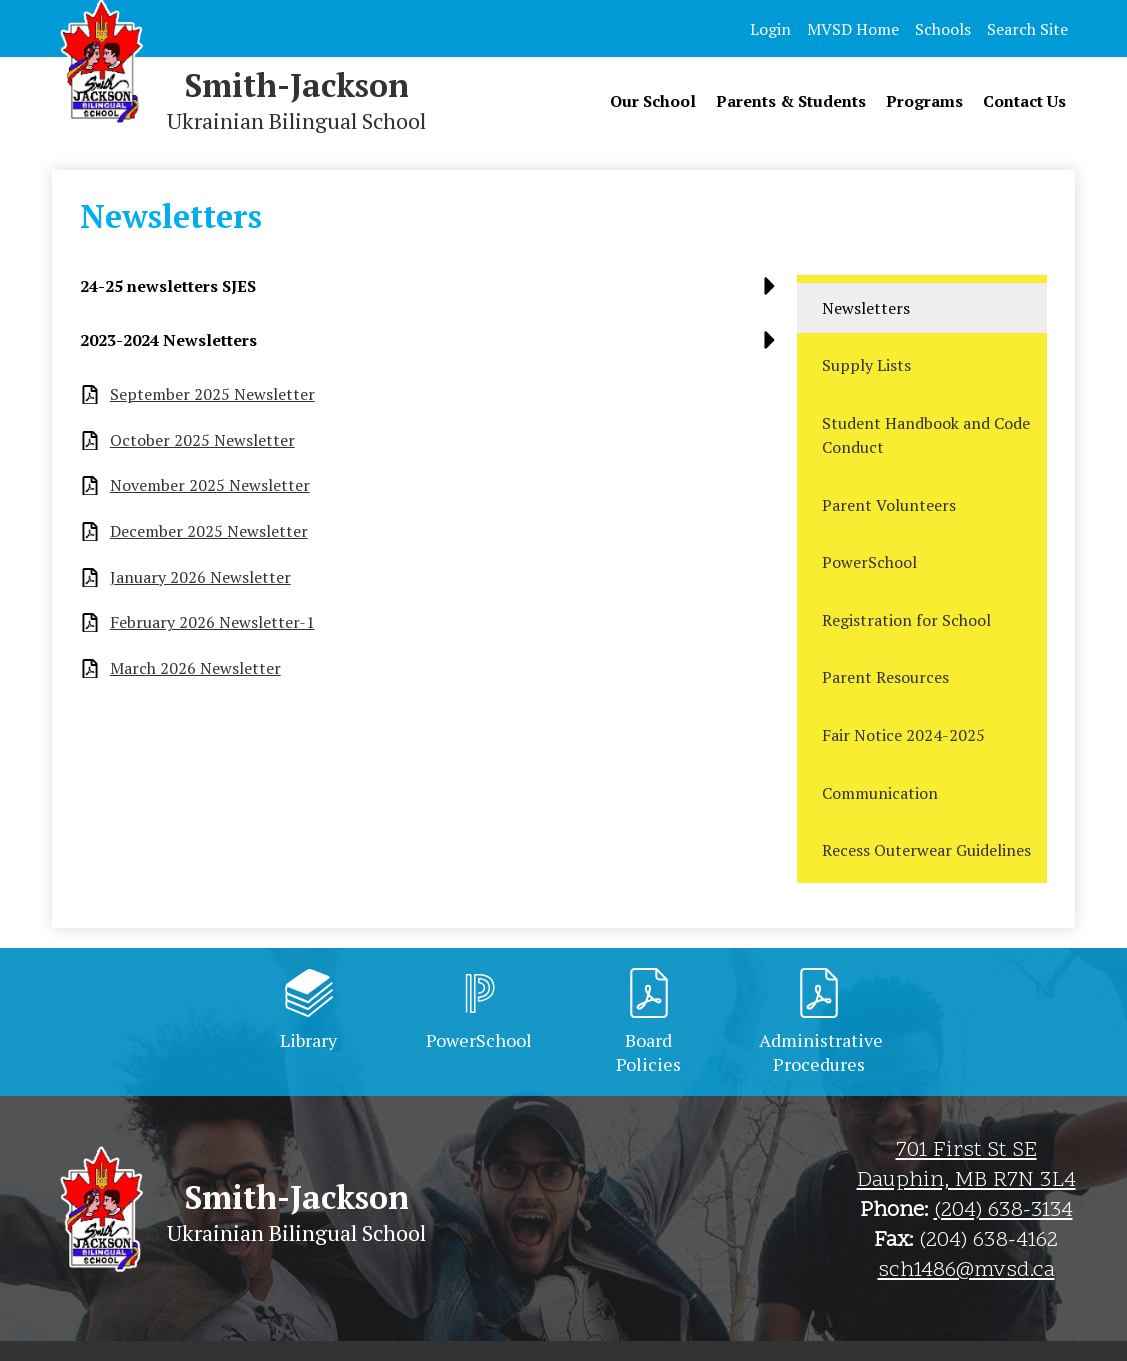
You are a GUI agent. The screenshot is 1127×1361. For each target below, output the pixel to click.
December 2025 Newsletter (209, 531)
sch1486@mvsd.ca (966, 1271)
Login (770, 29)
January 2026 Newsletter (200, 577)
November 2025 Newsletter (210, 485)
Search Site (1027, 29)
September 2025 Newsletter (212, 394)
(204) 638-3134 (1003, 1211)
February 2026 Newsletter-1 (212, 622)
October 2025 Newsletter (202, 440)
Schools (943, 29)
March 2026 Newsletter (195, 668)
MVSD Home (853, 29)
